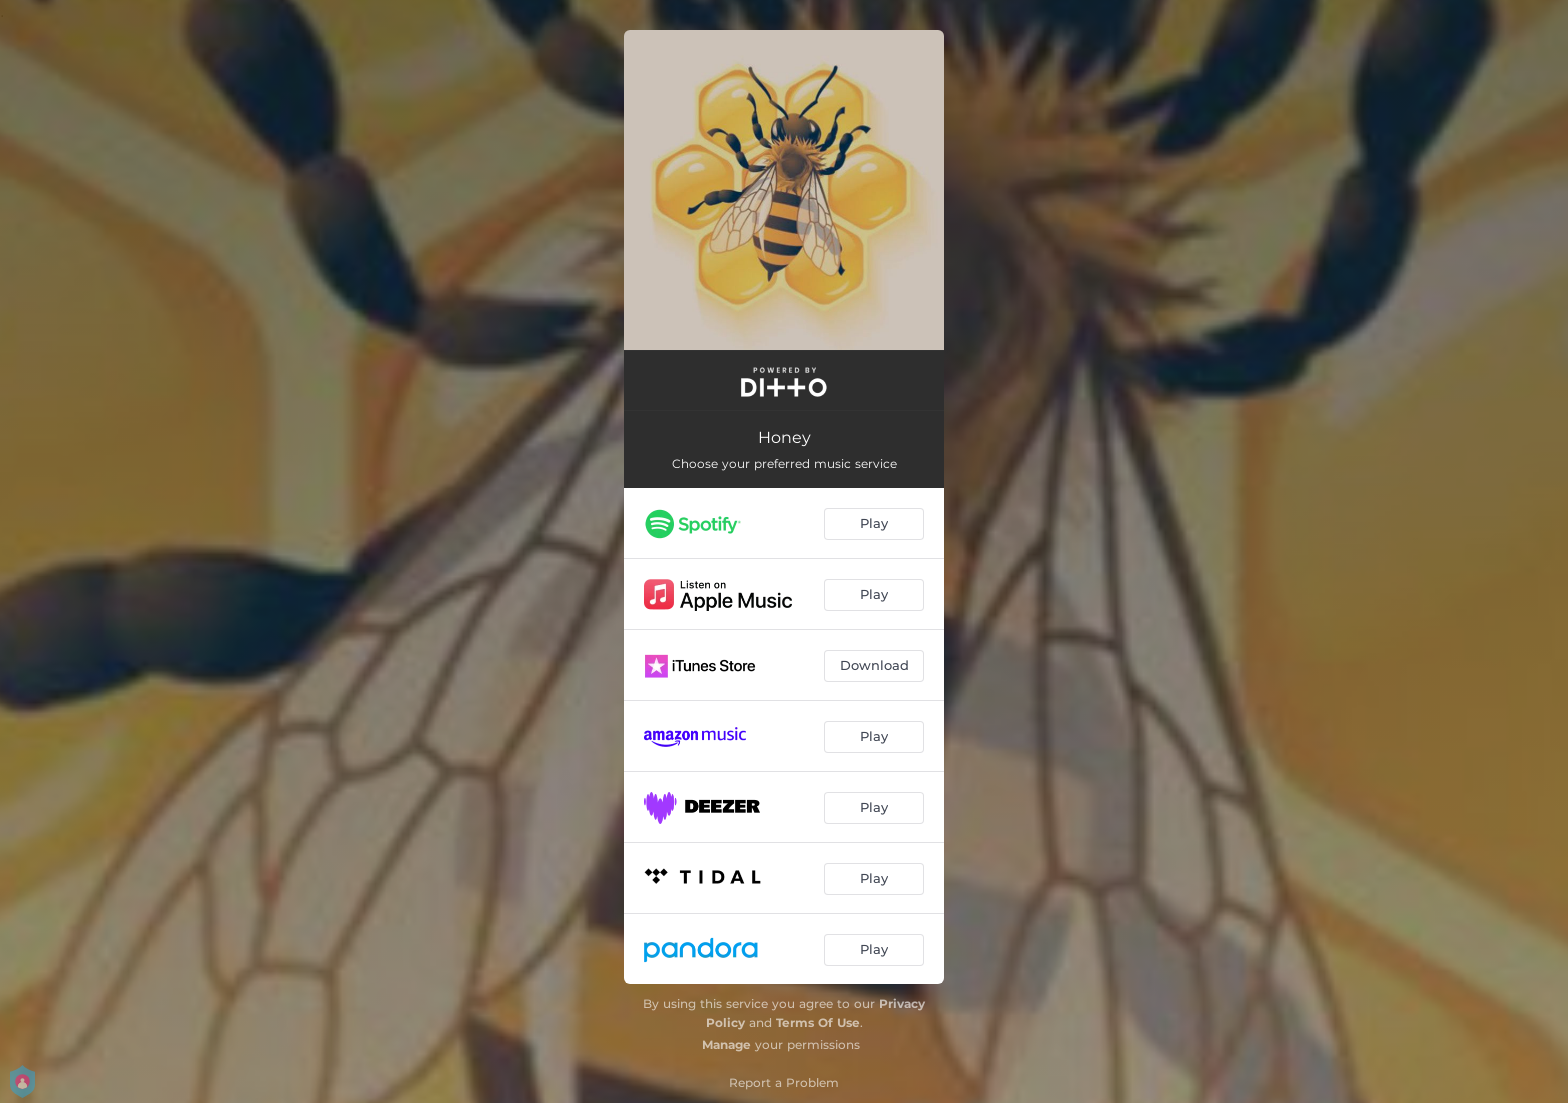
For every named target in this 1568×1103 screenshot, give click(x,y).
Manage (726, 1044)
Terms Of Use (818, 1022)
